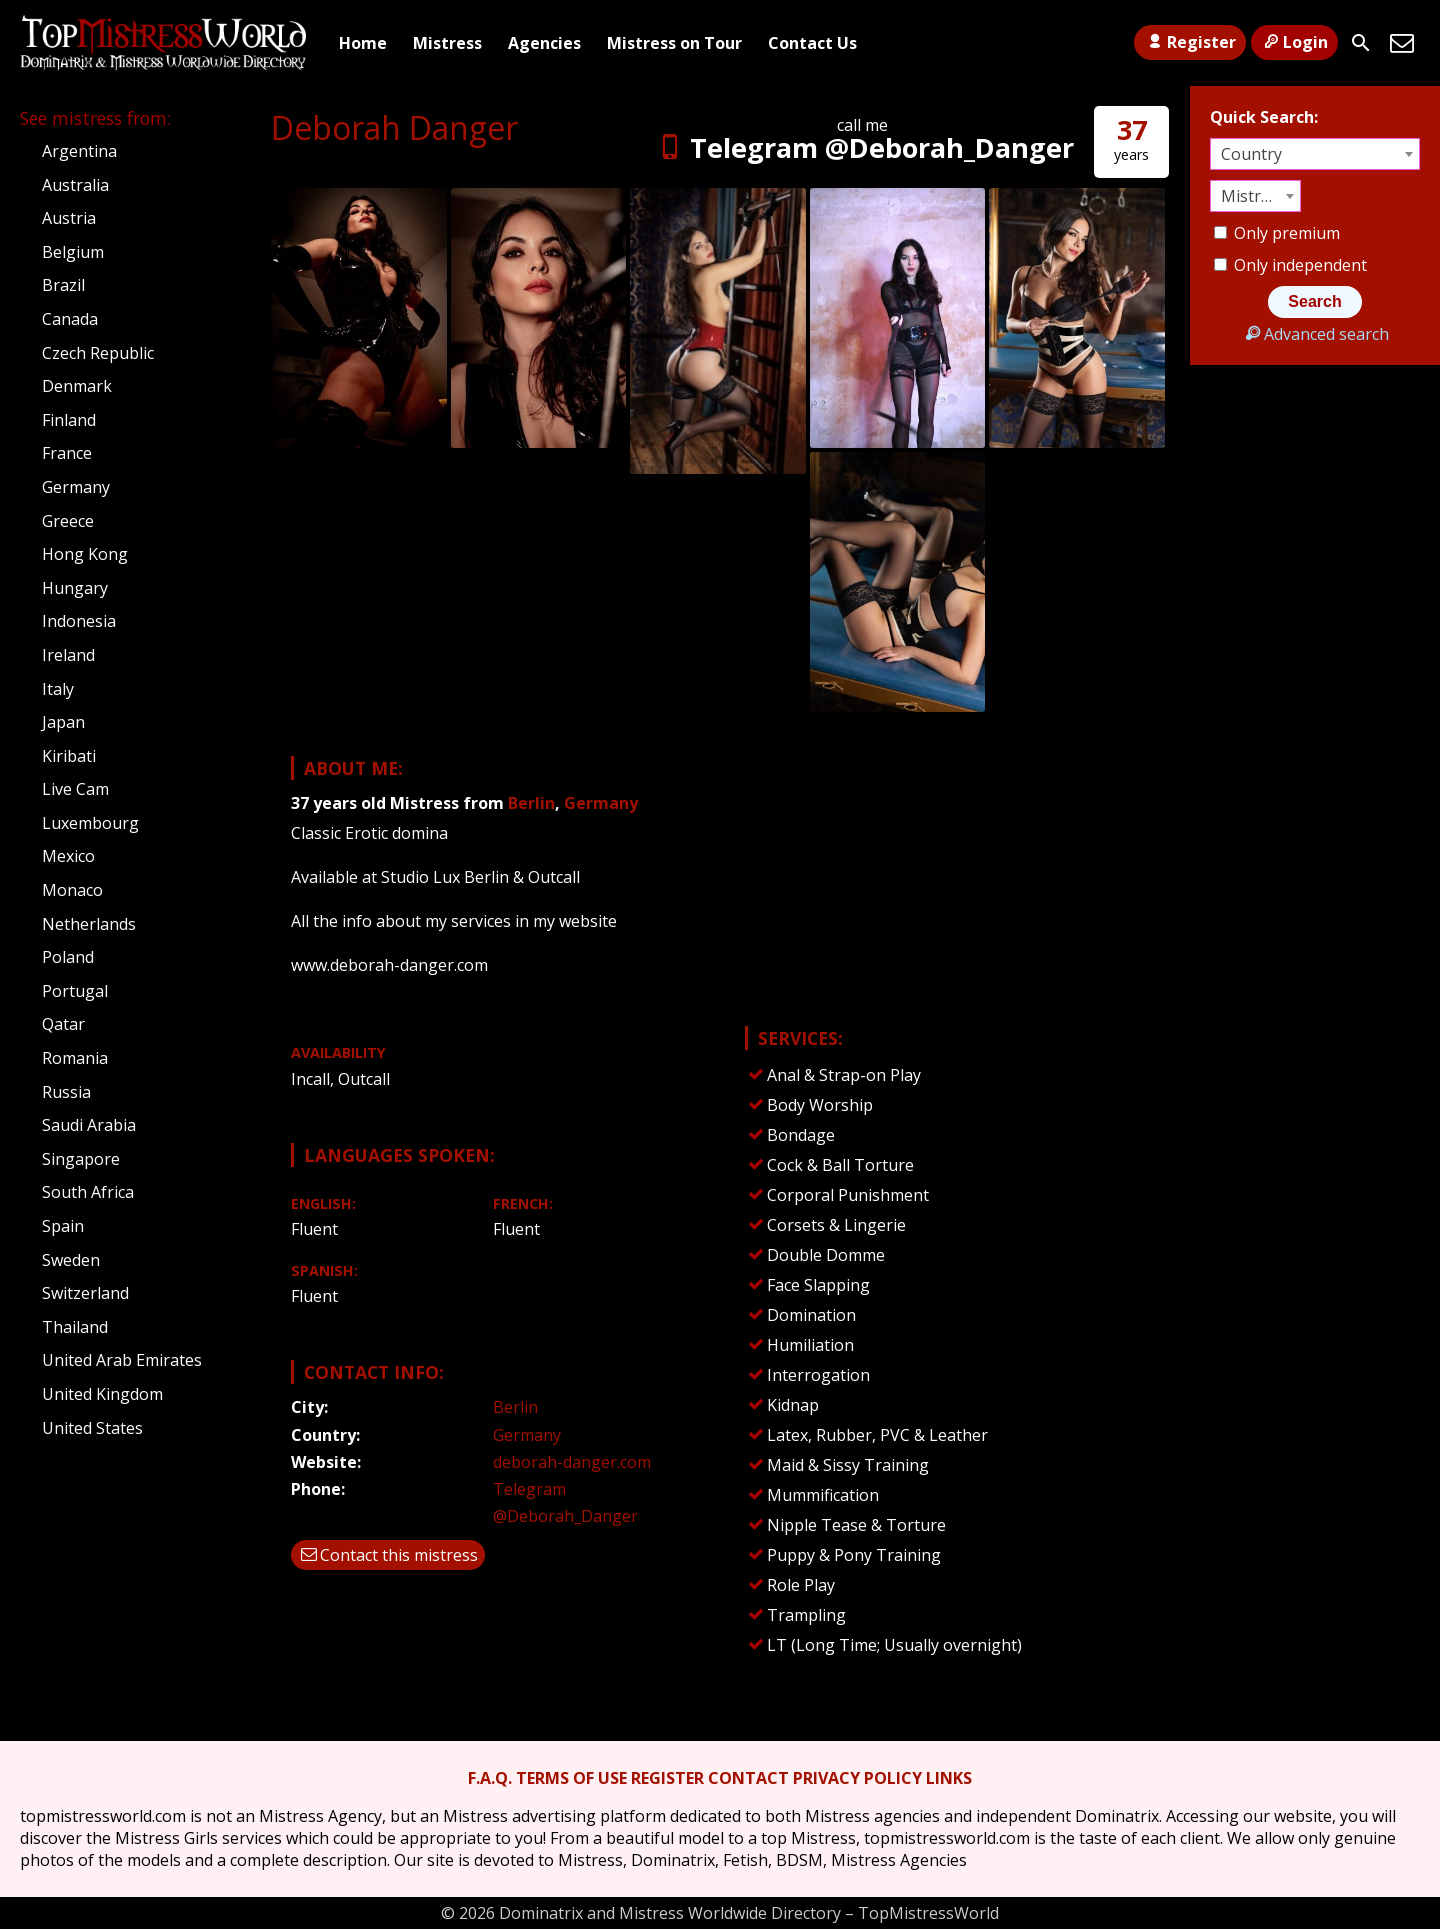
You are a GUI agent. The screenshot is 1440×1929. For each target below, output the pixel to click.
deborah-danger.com (572, 1462)
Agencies (544, 43)
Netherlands (89, 924)
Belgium (73, 252)
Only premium (1277, 233)
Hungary (75, 588)
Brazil (63, 285)
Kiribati (69, 756)
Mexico (68, 856)
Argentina (79, 151)
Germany (601, 803)
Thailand (75, 1327)
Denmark (77, 386)
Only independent (1290, 265)
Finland (69, 420)
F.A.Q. (490, 1778)
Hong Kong (85, 554)
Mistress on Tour (674, 43)
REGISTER (667, 1778)
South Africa (88, 1192)
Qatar (63, 1024)
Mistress (447, 43)
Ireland (68, 655)
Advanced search (1314, 334)
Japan (63, 722)
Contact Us (812, 43)
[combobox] (1315, 154)
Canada (70, 319)
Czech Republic (98, 353)
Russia (66, 1092)
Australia (75, 185)
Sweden (71, 1260)
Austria (69, 218)
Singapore (81, 1159)
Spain (63, 1226)
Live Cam (75, 789)
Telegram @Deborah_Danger (863, 147)
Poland (68, 957)
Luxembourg (90, 823)
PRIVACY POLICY (857, 1778)
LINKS (949, 1778)
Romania (75, 1058)
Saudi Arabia (89, 1125)
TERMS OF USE (571, 1778)
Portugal (75, 991)
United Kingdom (102, 1394)
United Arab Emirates (122, 1360)
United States (92, 1428)
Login (1294, 42)
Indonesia (79, 621)
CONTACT (748, 1778)
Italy (58, 689)
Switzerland (85, 1293)
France (67, 453)
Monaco (72, 890)
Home (363, 43)
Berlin (531, 803)
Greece (68, 521)
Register (1189, 42)
